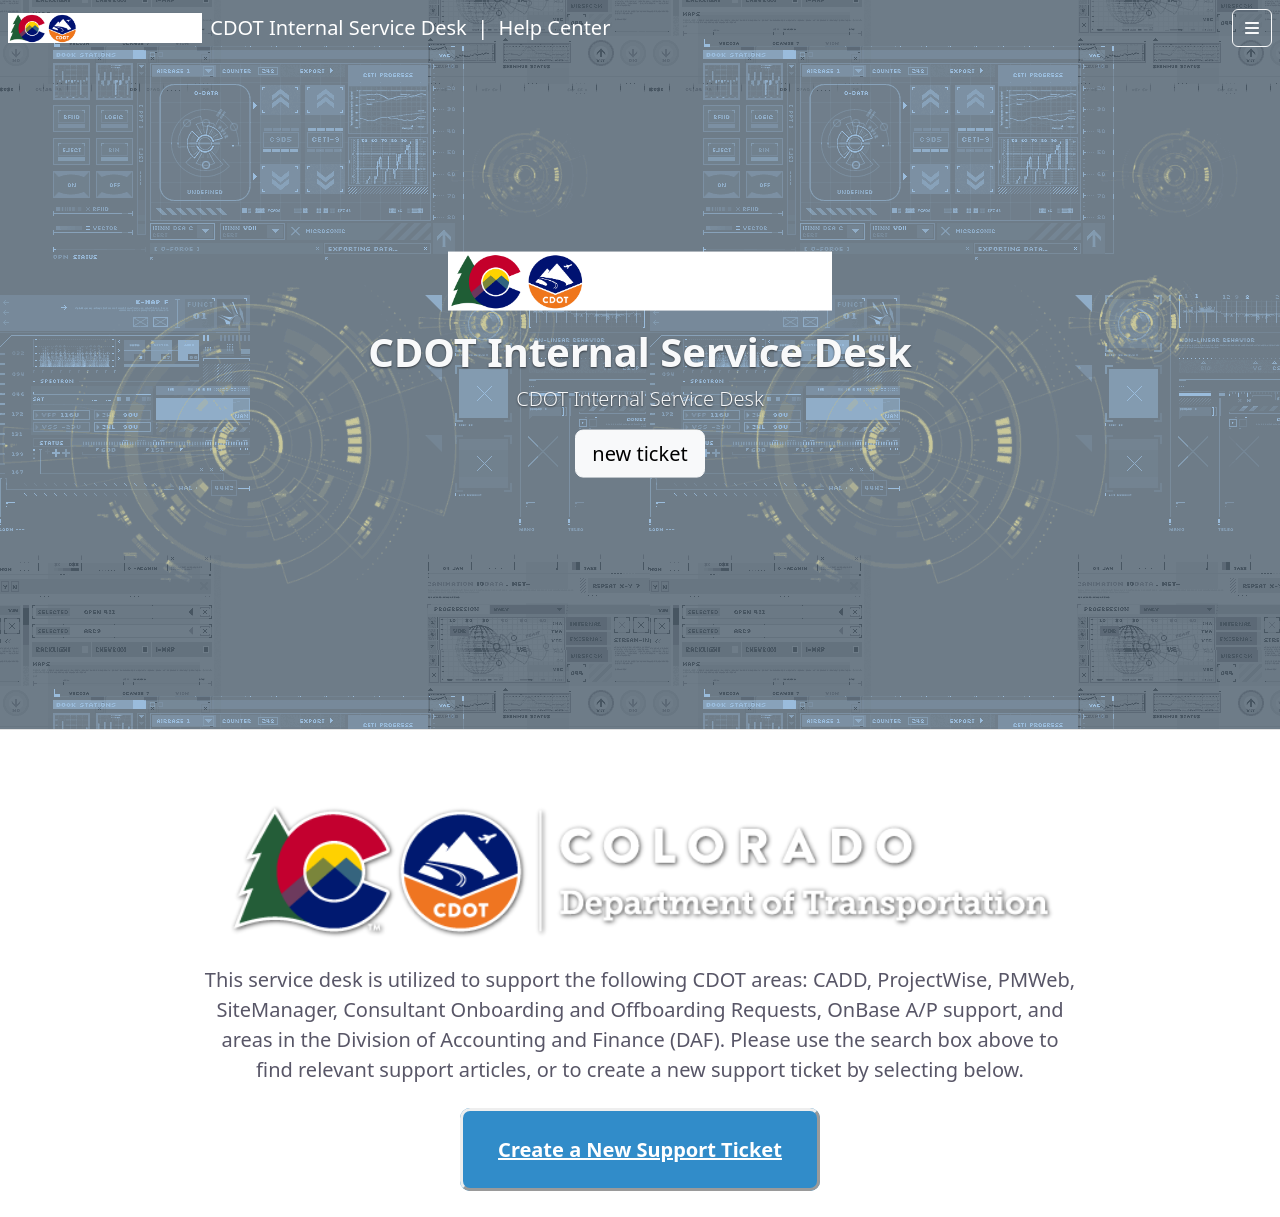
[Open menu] (1252, 28)
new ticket (639, 453)
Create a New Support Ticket (640, 1149)
